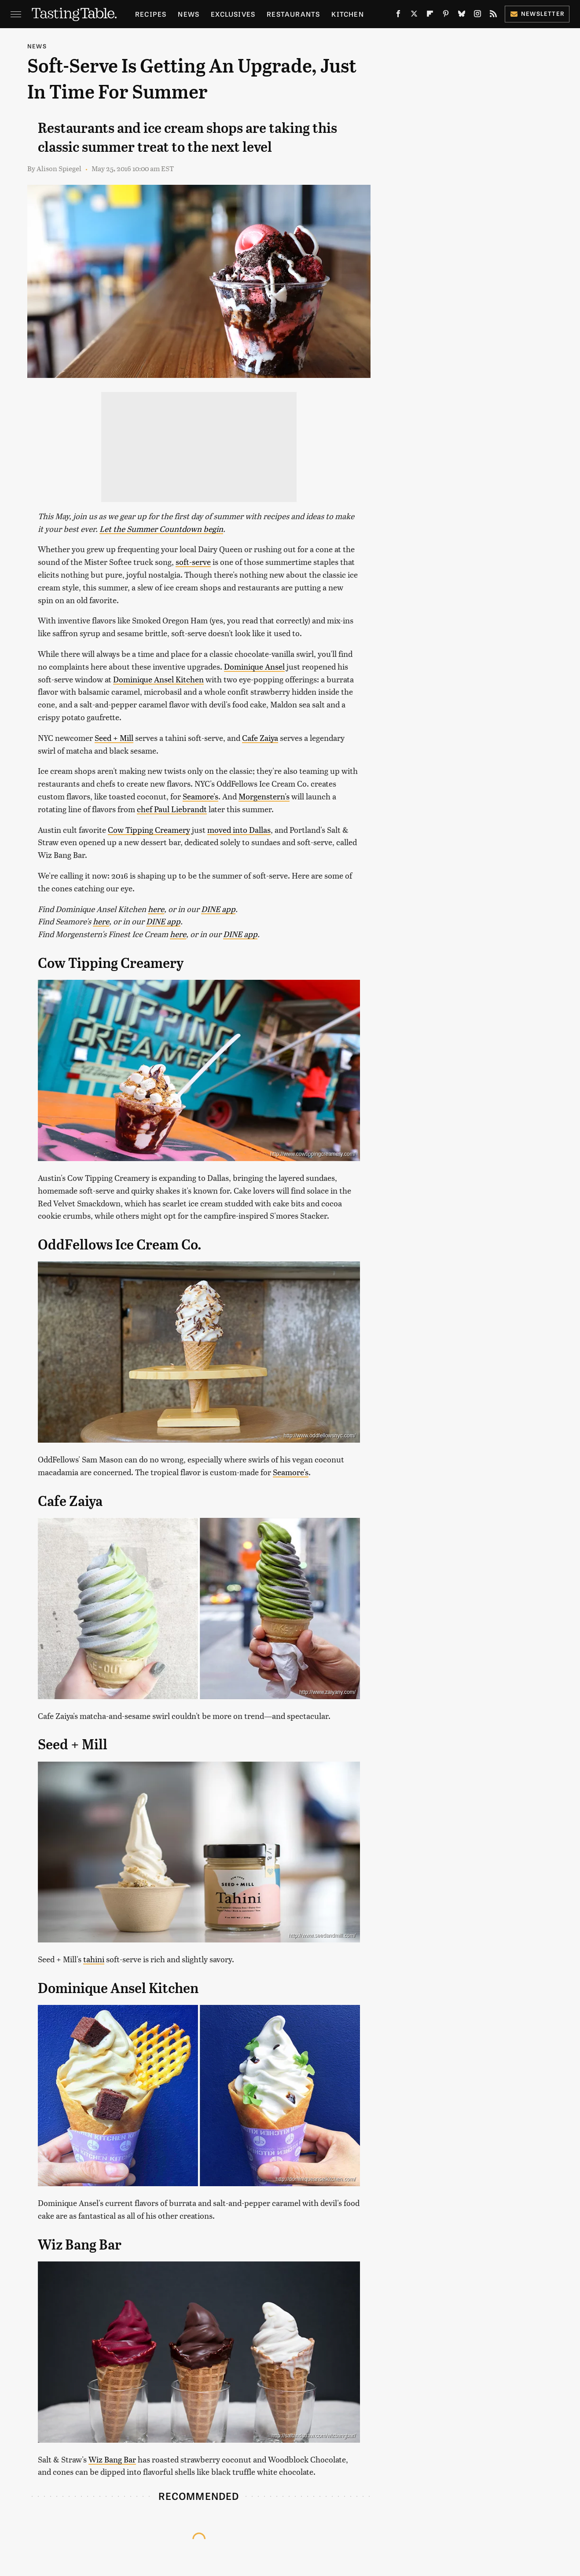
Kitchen (347, 14)
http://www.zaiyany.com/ (327, 1692)
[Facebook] (398, 15)
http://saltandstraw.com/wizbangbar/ (314, 2435)
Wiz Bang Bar (112, 2459)
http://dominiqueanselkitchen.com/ (316, 2179)
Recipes (150, 14)
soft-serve (193, 561)
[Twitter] (414, 15)
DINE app (218, 908)
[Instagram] (477, 15)
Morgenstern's (264, 796)
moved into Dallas (239, 829)
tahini (93, 1958)
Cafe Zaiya (260, 737)
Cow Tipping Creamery (149, 829)
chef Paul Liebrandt (172, 808)
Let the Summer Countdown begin (161, 528)
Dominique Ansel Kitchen (158, 679)
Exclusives (233, 14)
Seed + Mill (114, 737)
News (188, 14)
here (156, 908)
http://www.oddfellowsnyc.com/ (320, 1435)
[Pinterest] (445, 15)
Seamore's (200, 796)
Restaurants (293, 14)
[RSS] (493, 15)
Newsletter (537, 13)
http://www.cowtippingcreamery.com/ (313, 1154)
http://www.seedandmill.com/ (322, 1935)
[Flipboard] (430, 15)
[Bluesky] (461, 15)
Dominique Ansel (254, 666)
